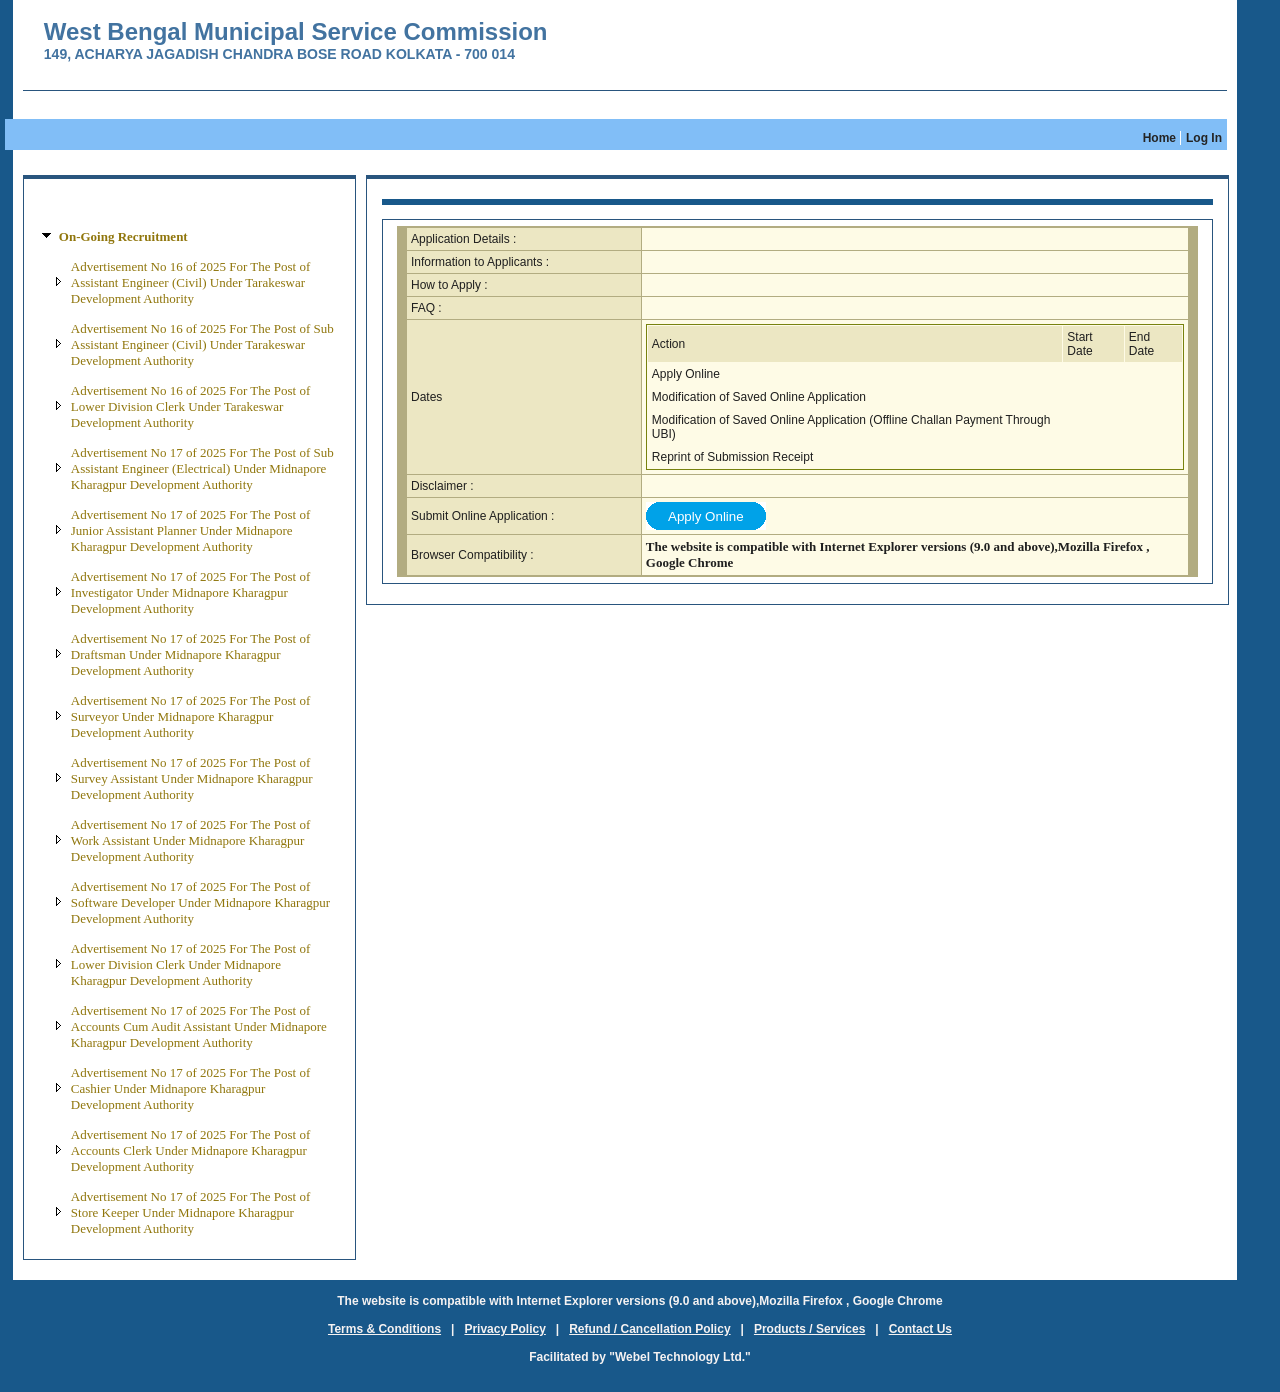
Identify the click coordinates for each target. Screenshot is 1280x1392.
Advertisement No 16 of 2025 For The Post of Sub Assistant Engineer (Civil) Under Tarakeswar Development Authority (202, 344)
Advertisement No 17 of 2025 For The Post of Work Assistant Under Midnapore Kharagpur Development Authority (191, 840)
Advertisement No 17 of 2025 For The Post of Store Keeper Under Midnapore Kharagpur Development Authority (191, 1212)
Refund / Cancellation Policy (649, 1329)
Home (1159, 138)
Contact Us (920, 1329)
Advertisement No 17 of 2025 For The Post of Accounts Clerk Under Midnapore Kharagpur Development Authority (191, 1150)
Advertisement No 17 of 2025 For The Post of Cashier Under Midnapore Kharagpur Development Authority (191, 1088)
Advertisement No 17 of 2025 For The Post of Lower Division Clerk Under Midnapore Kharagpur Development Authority (191, 964)
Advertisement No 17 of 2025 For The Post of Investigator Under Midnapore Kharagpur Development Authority (191, 592)
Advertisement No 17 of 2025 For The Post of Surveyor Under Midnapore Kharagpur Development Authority (191, 716)
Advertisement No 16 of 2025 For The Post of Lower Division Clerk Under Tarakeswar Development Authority (191, 406)
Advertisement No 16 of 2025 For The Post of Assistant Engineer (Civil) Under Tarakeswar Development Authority (191, 282)
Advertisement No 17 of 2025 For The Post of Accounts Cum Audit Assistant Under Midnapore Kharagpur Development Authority (199, 1026)
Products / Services (809, 1329)
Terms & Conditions (384, 1329)
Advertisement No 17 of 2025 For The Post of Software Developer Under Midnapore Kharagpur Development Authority (200, 902)
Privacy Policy (504, 1329)
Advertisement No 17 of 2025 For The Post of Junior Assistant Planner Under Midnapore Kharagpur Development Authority (191, 530)
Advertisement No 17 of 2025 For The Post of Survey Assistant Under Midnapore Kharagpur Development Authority (192, 778)
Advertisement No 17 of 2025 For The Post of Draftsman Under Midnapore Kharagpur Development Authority (191, 654)
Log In (1204, 138)
